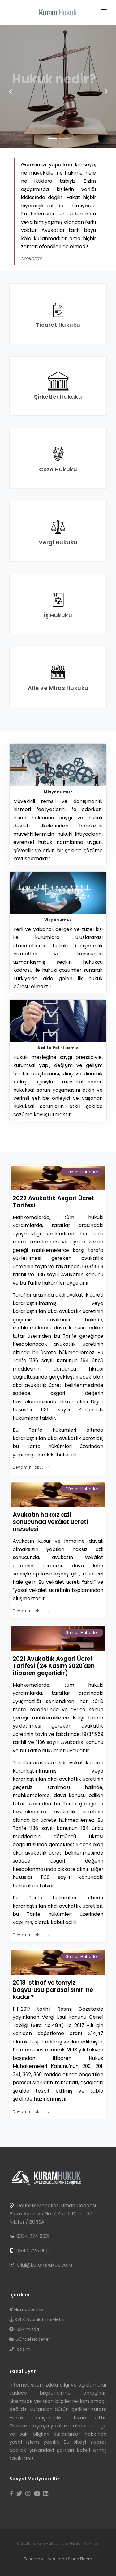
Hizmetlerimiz (26, 2309)
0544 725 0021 (33, 2250)
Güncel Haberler (81, 1172)
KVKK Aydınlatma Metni (36, 2319)
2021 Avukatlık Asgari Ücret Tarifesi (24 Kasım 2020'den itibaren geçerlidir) (54, 1666)
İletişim (19, 2349)
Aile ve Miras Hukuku (58, 688)
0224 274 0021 (32, 2236)
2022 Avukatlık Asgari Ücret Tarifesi (53, 1201)
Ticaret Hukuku (58, 325)
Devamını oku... (32, 1467)
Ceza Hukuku (58, 469)
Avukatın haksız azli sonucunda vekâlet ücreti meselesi (50, 1522)
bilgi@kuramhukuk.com (44, 2265)
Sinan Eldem (80, 2558)
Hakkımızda (24, 2329)
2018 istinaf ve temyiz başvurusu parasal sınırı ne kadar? (53, 1990)
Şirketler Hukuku (58, 397)
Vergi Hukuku (58, 542)
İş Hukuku (58, 615)
